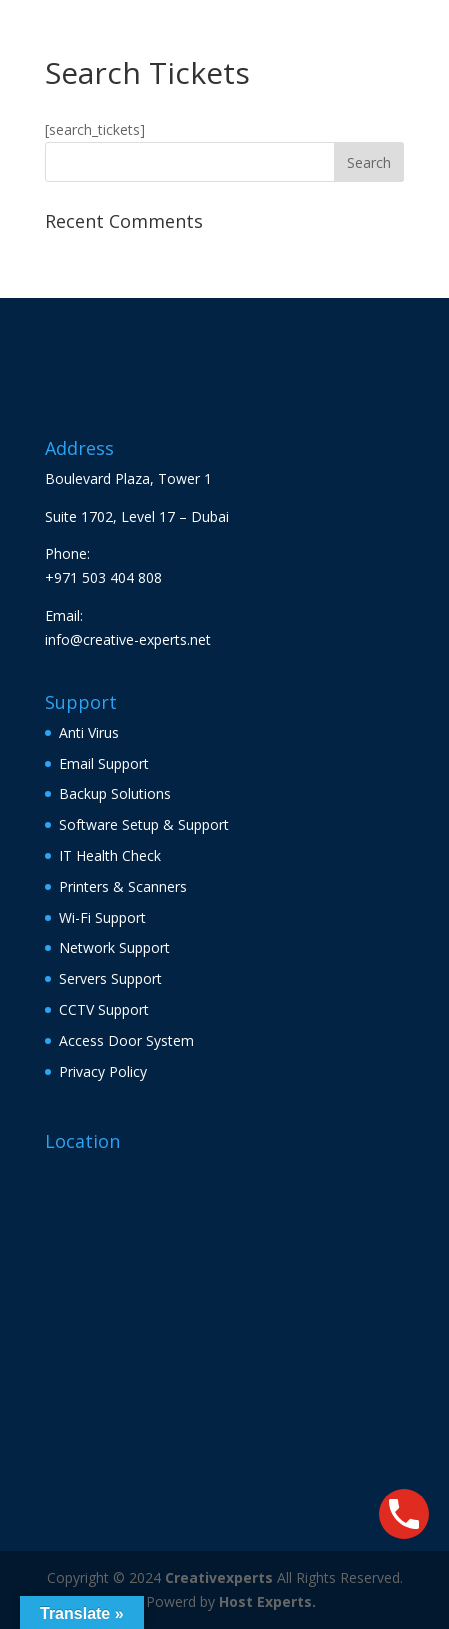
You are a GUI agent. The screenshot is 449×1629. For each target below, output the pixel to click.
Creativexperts (219, 1577)
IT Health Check (110, 855)
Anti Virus (89, 732)
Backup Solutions (115, 793)
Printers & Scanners (123, 886)
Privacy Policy (103, 1071)
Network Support (114, 947)
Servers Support (110, 978)
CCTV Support (104, 1009)
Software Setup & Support (144, 824)
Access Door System (126, 1040)
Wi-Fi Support (102, 917)
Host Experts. (267, 1601)
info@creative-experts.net (128, 639)
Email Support (104, 763)
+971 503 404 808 (103, 577)
